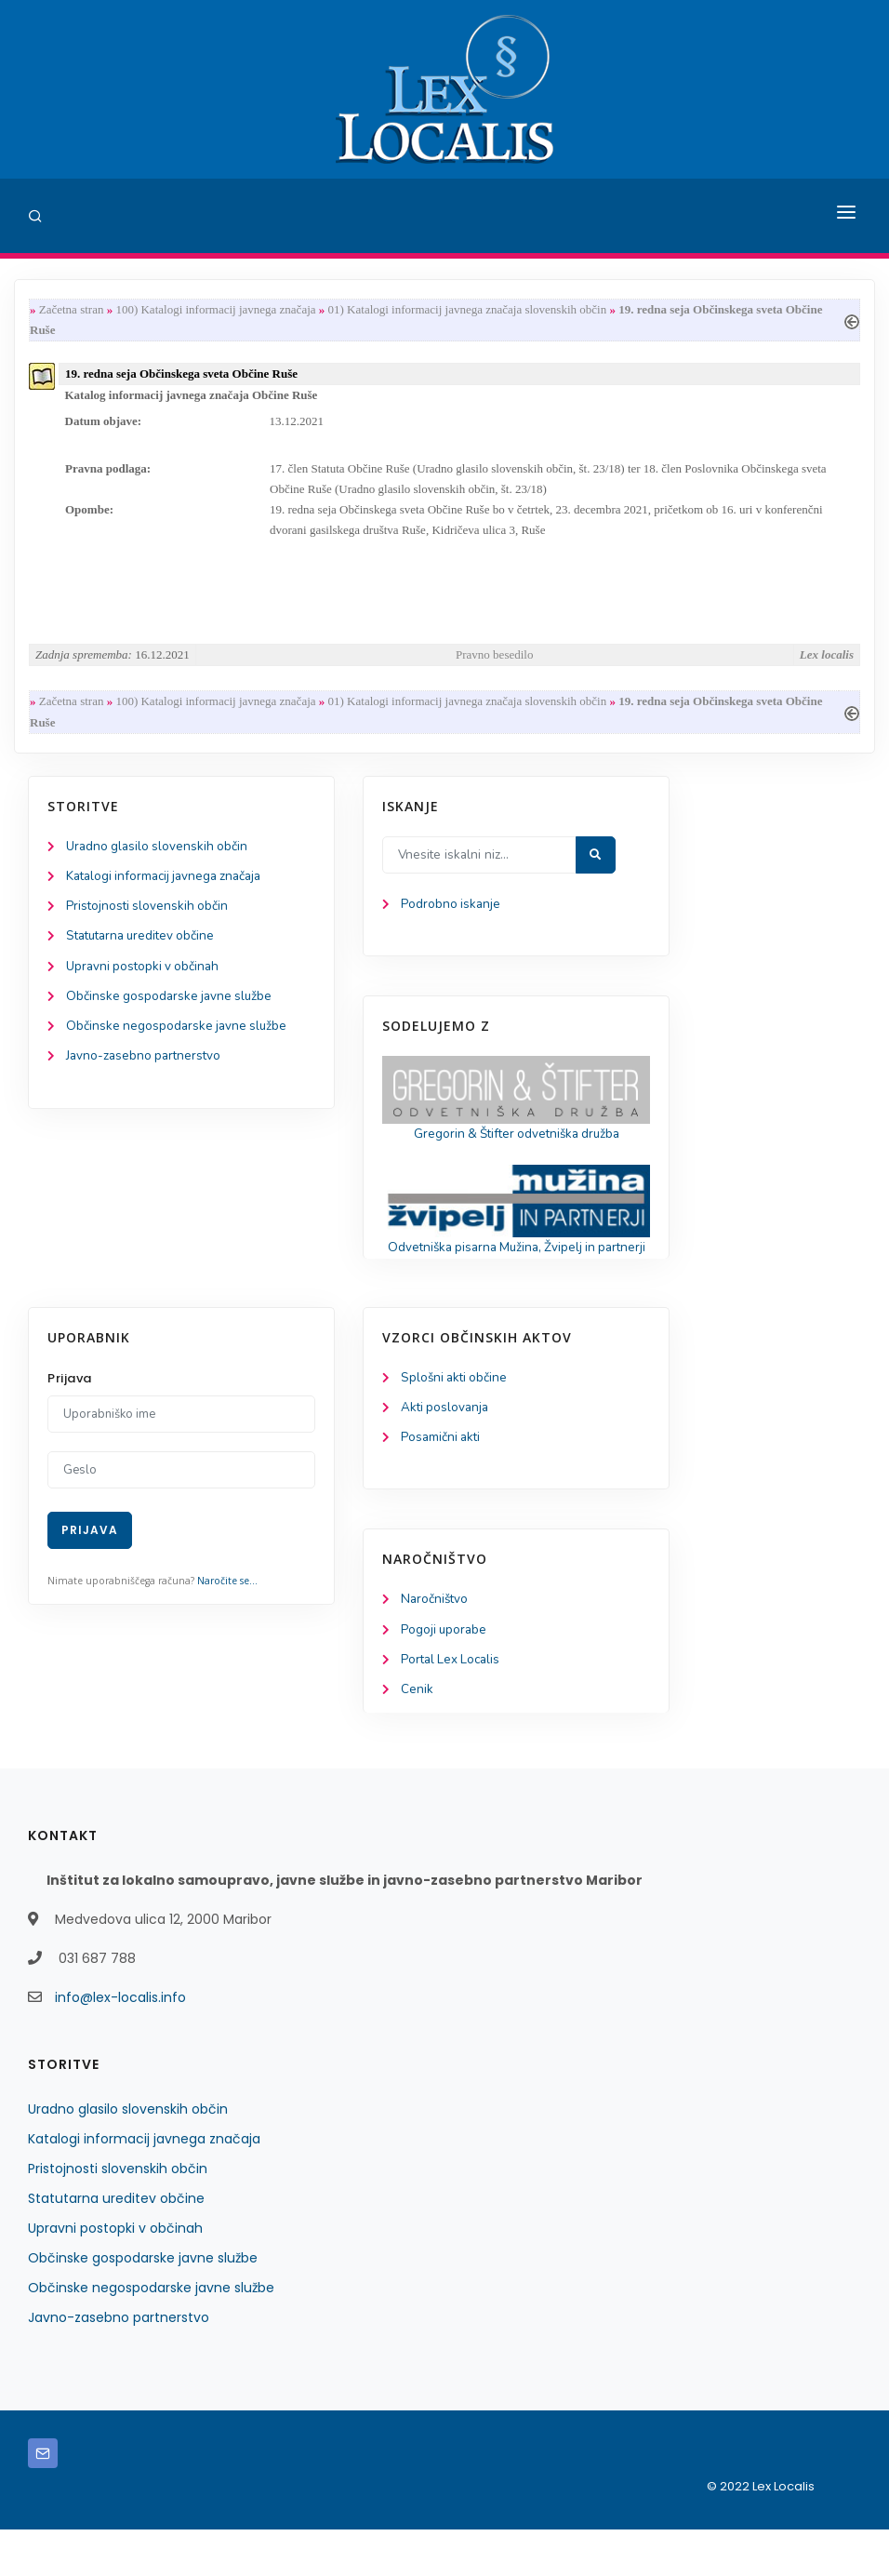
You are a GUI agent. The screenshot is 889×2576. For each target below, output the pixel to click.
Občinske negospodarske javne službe (179, 1046)
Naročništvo (436, 1642)
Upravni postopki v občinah (145, 985)
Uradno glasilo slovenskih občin (159, 861)
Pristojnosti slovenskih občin (149, 922)
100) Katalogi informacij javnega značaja (215, 310)
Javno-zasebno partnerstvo (146, 1077)
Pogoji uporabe (445, 1674)
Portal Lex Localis (453, 1705)
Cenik (417, 1735)
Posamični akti (442, 1479)
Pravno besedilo (494, 666)
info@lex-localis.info (120, 2044)
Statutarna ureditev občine (145, 954)
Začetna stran (71, 310)
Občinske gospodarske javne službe (171, 1015)
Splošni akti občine (456, 1418)
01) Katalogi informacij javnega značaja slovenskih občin (467, 310)
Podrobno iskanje (451, 919)
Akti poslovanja (446, 1449)
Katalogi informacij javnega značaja (169, 892)
